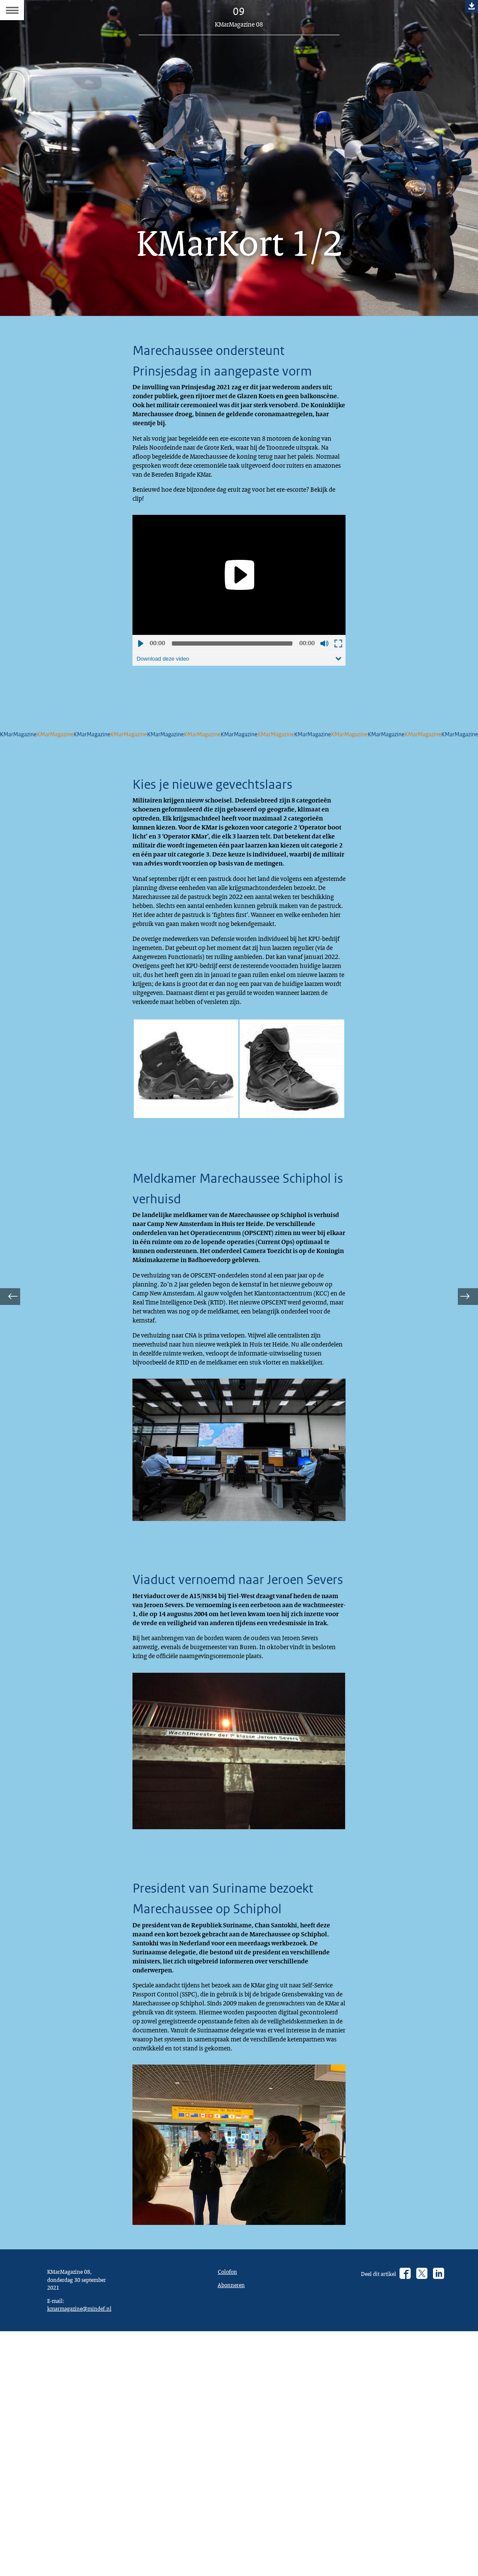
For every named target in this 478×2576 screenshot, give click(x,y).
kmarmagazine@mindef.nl (83, 2553)
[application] (239, 605)
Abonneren (233, 2527)
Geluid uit (324, 673)
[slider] (232, 673)
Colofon (229, 2512)
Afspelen (140, 673)
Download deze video (166, 689)
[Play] (239, 605)
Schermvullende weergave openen (338, 673)
